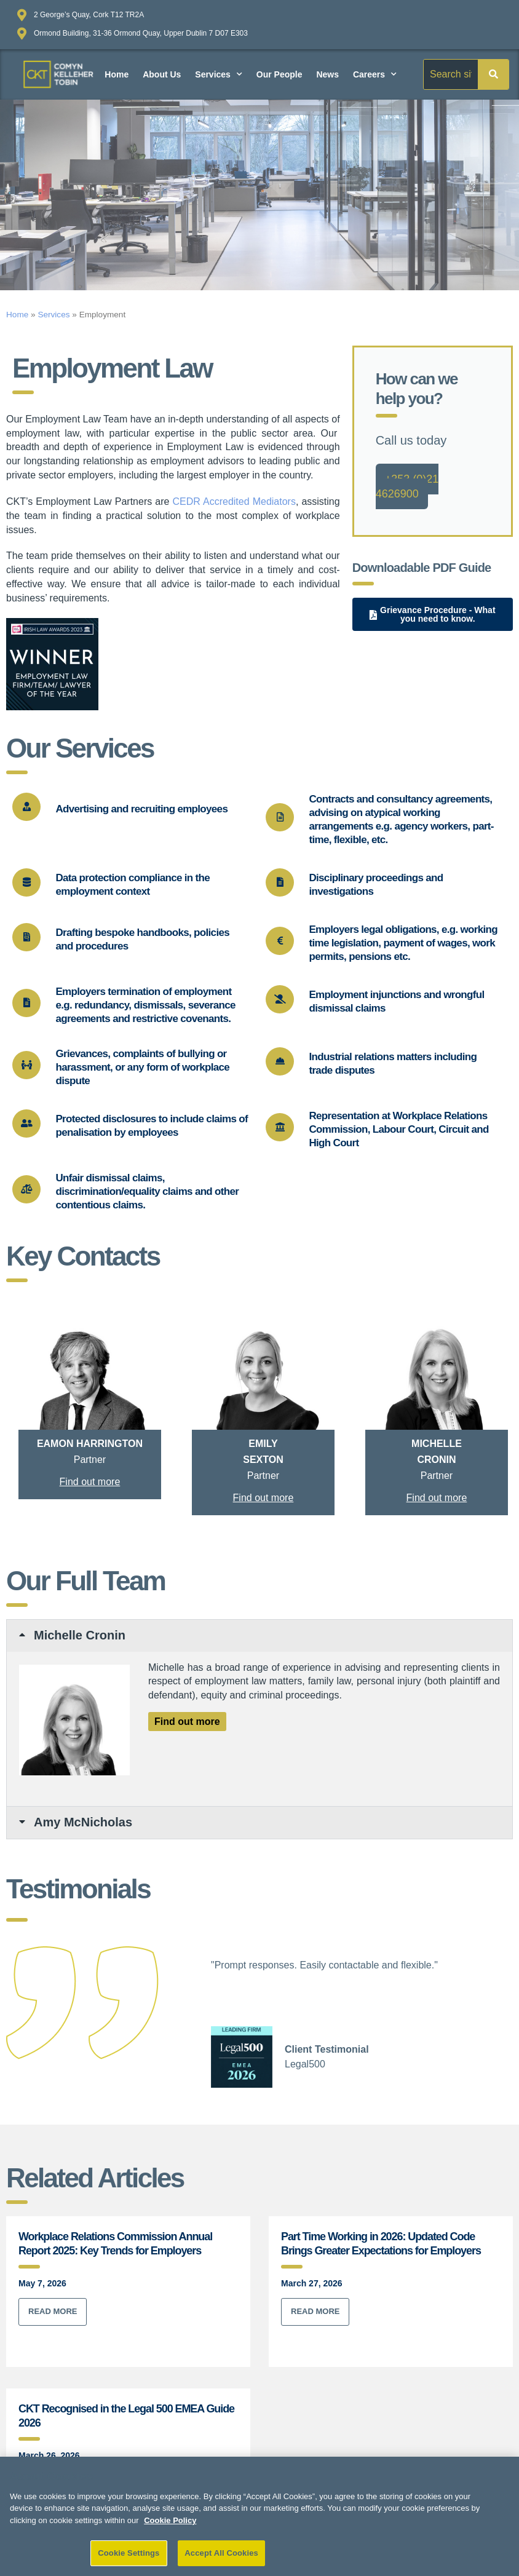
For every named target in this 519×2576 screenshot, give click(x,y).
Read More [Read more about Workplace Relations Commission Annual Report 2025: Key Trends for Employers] (52, 2311)
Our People (279, 74)
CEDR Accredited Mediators (233, 501)
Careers (375, 74)
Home (117, 74)
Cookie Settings (128, 2557)
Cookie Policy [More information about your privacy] (170, 2524)
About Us (162, 74)
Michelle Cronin (79, 1635)
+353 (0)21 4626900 (407, 486)
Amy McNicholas (83, 1822)
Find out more (90, 1481)
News (327, 74)
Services (218, 74)
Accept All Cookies (221, 2557)
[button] (259, 1636)
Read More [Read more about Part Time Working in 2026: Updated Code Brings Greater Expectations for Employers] (315, 2311)
